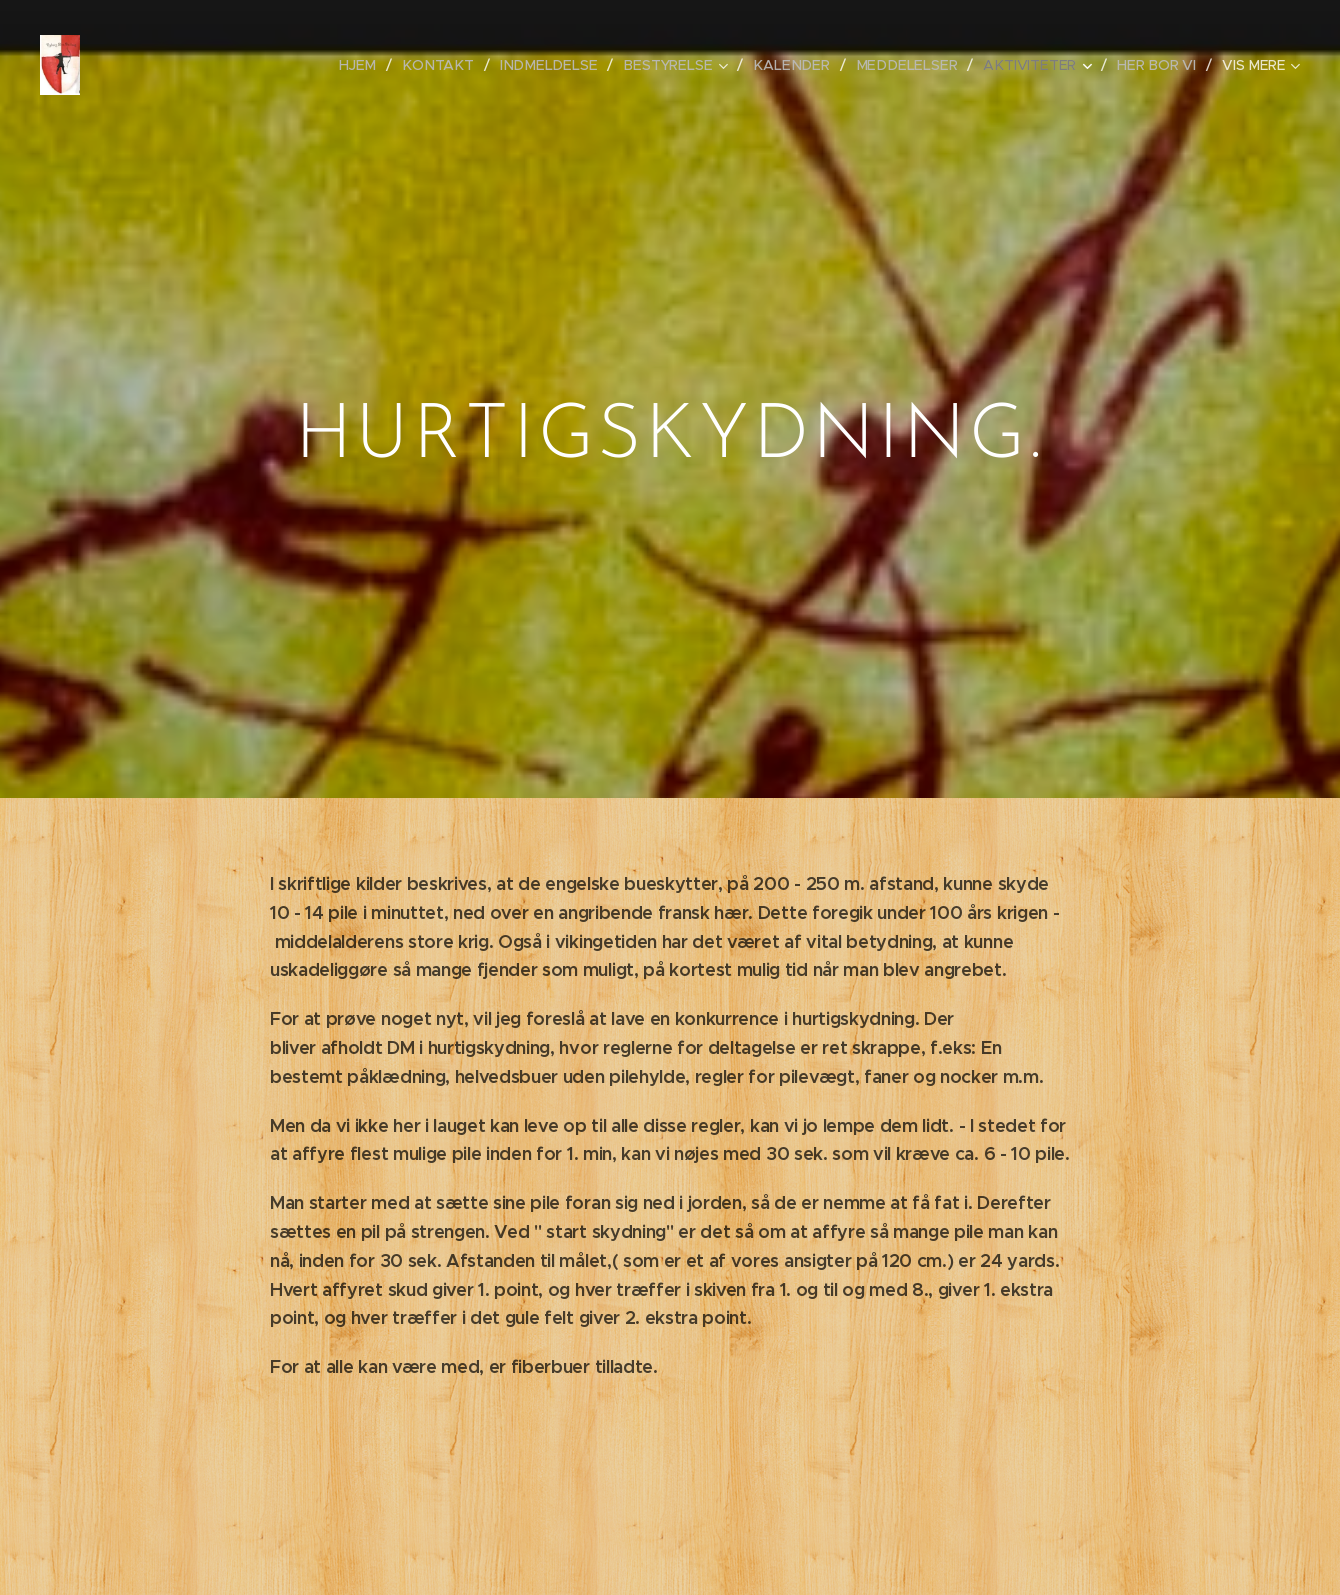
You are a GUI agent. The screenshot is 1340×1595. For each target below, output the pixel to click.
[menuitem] (380, 65)
